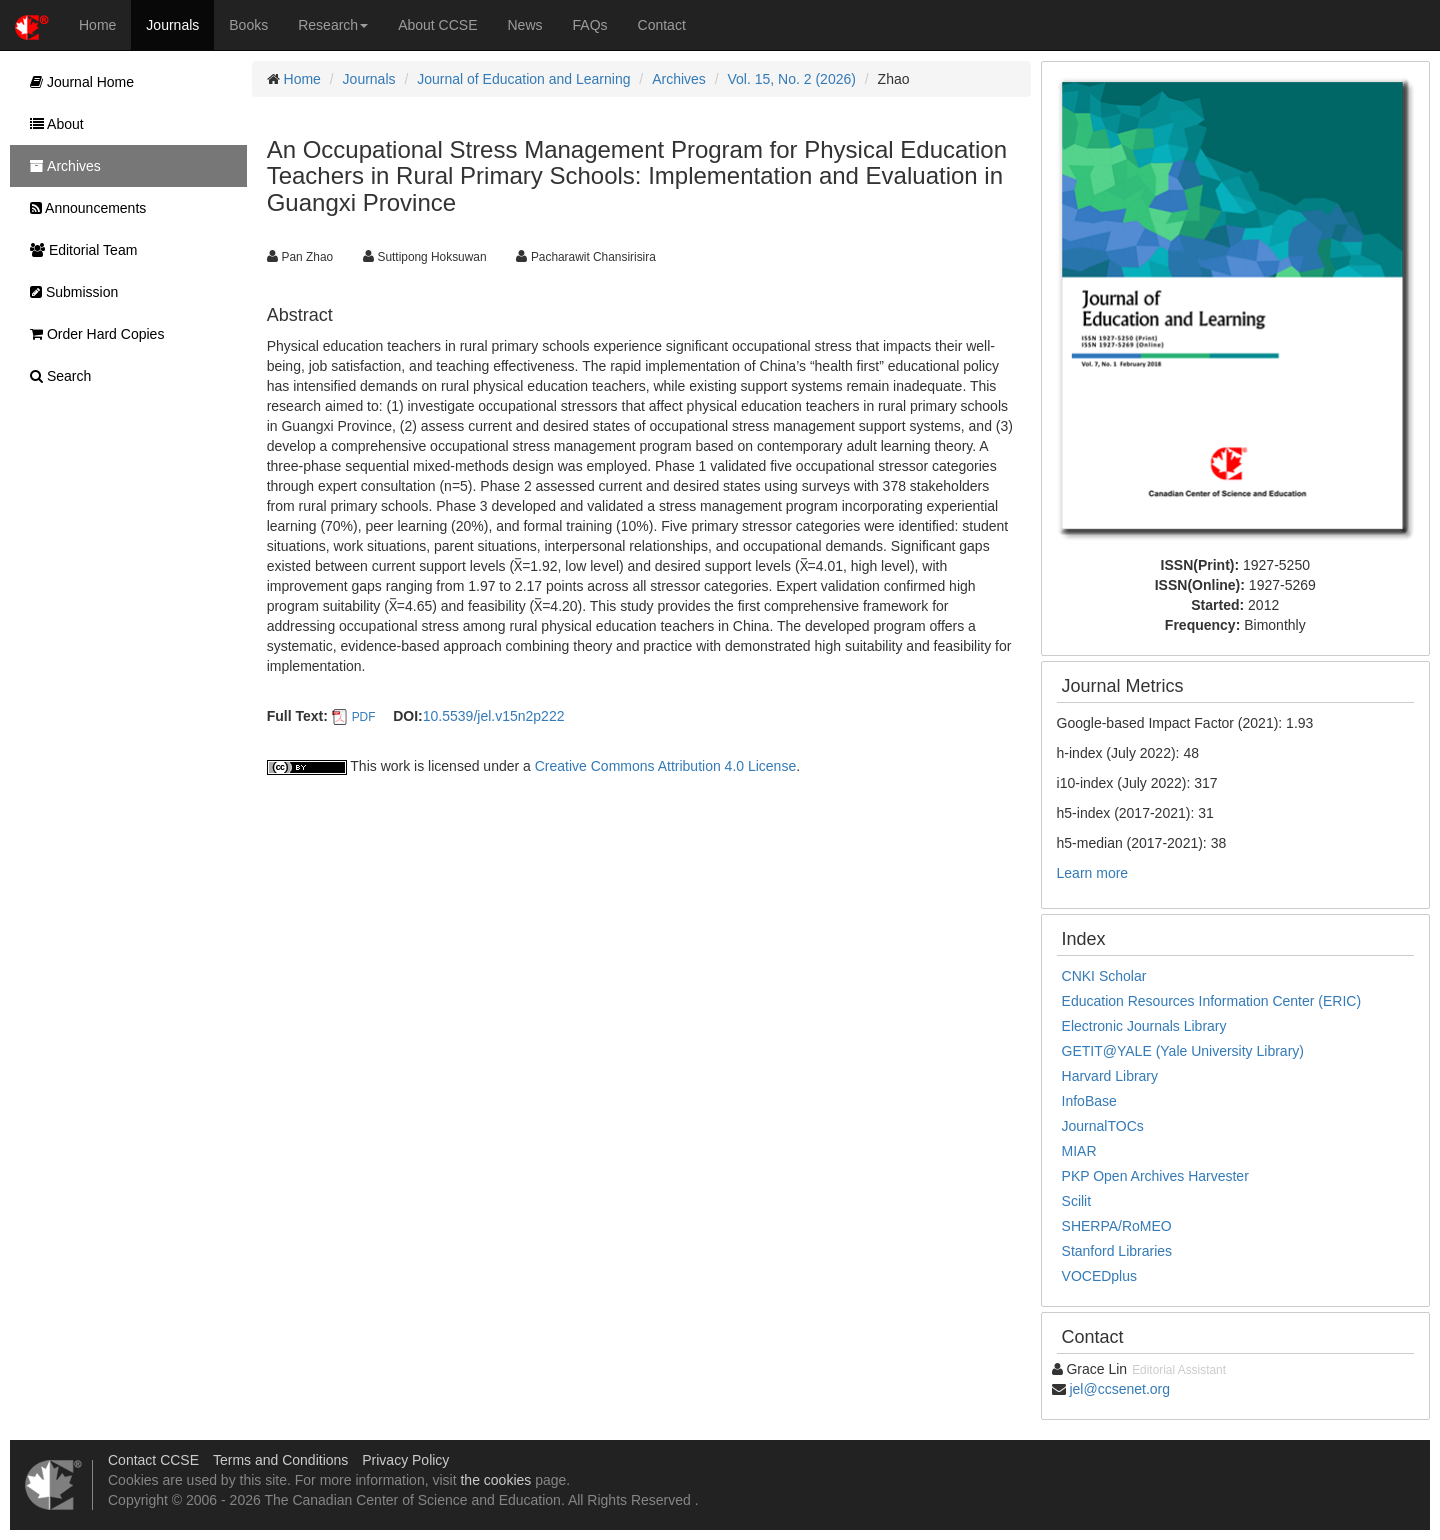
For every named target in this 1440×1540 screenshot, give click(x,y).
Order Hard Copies (92, 334)
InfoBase (1089, 1101)
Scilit (1077, 1201)
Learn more (1093, 873)
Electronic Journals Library (1144, 1026)
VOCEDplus (1099, 1276)
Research (333, 25)
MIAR (1079, 1151)
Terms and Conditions (280, 1460)
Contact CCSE (153, 1460)
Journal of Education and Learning (523, 79)
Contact (662, 25)
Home (97, 25)
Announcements (83, 208)
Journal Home (77, 82)
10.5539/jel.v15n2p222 (494, 716)
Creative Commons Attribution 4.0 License (665, 766)
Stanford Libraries (1117, 1251)
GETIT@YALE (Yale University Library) (1183, 1051)
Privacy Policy (405, 1460)
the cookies (495, 1480)
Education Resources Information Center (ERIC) (1212, 1001)
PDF (364, 717)
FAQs (590, 25)
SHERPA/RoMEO (1117, 1226)
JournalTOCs (1103, 1126)
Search (55, 376)
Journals (172, 25)
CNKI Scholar (1104, 976)
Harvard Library (1110, 1076)
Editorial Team (78, 250)
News (525, 25)
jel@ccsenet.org (1119, 1389)
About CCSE (437, 25)
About (52, 124)
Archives (679, 79)
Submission (69, 292)
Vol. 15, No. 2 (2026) (792, 79)
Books (248, 25)
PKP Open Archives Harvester (1155, 1176)
